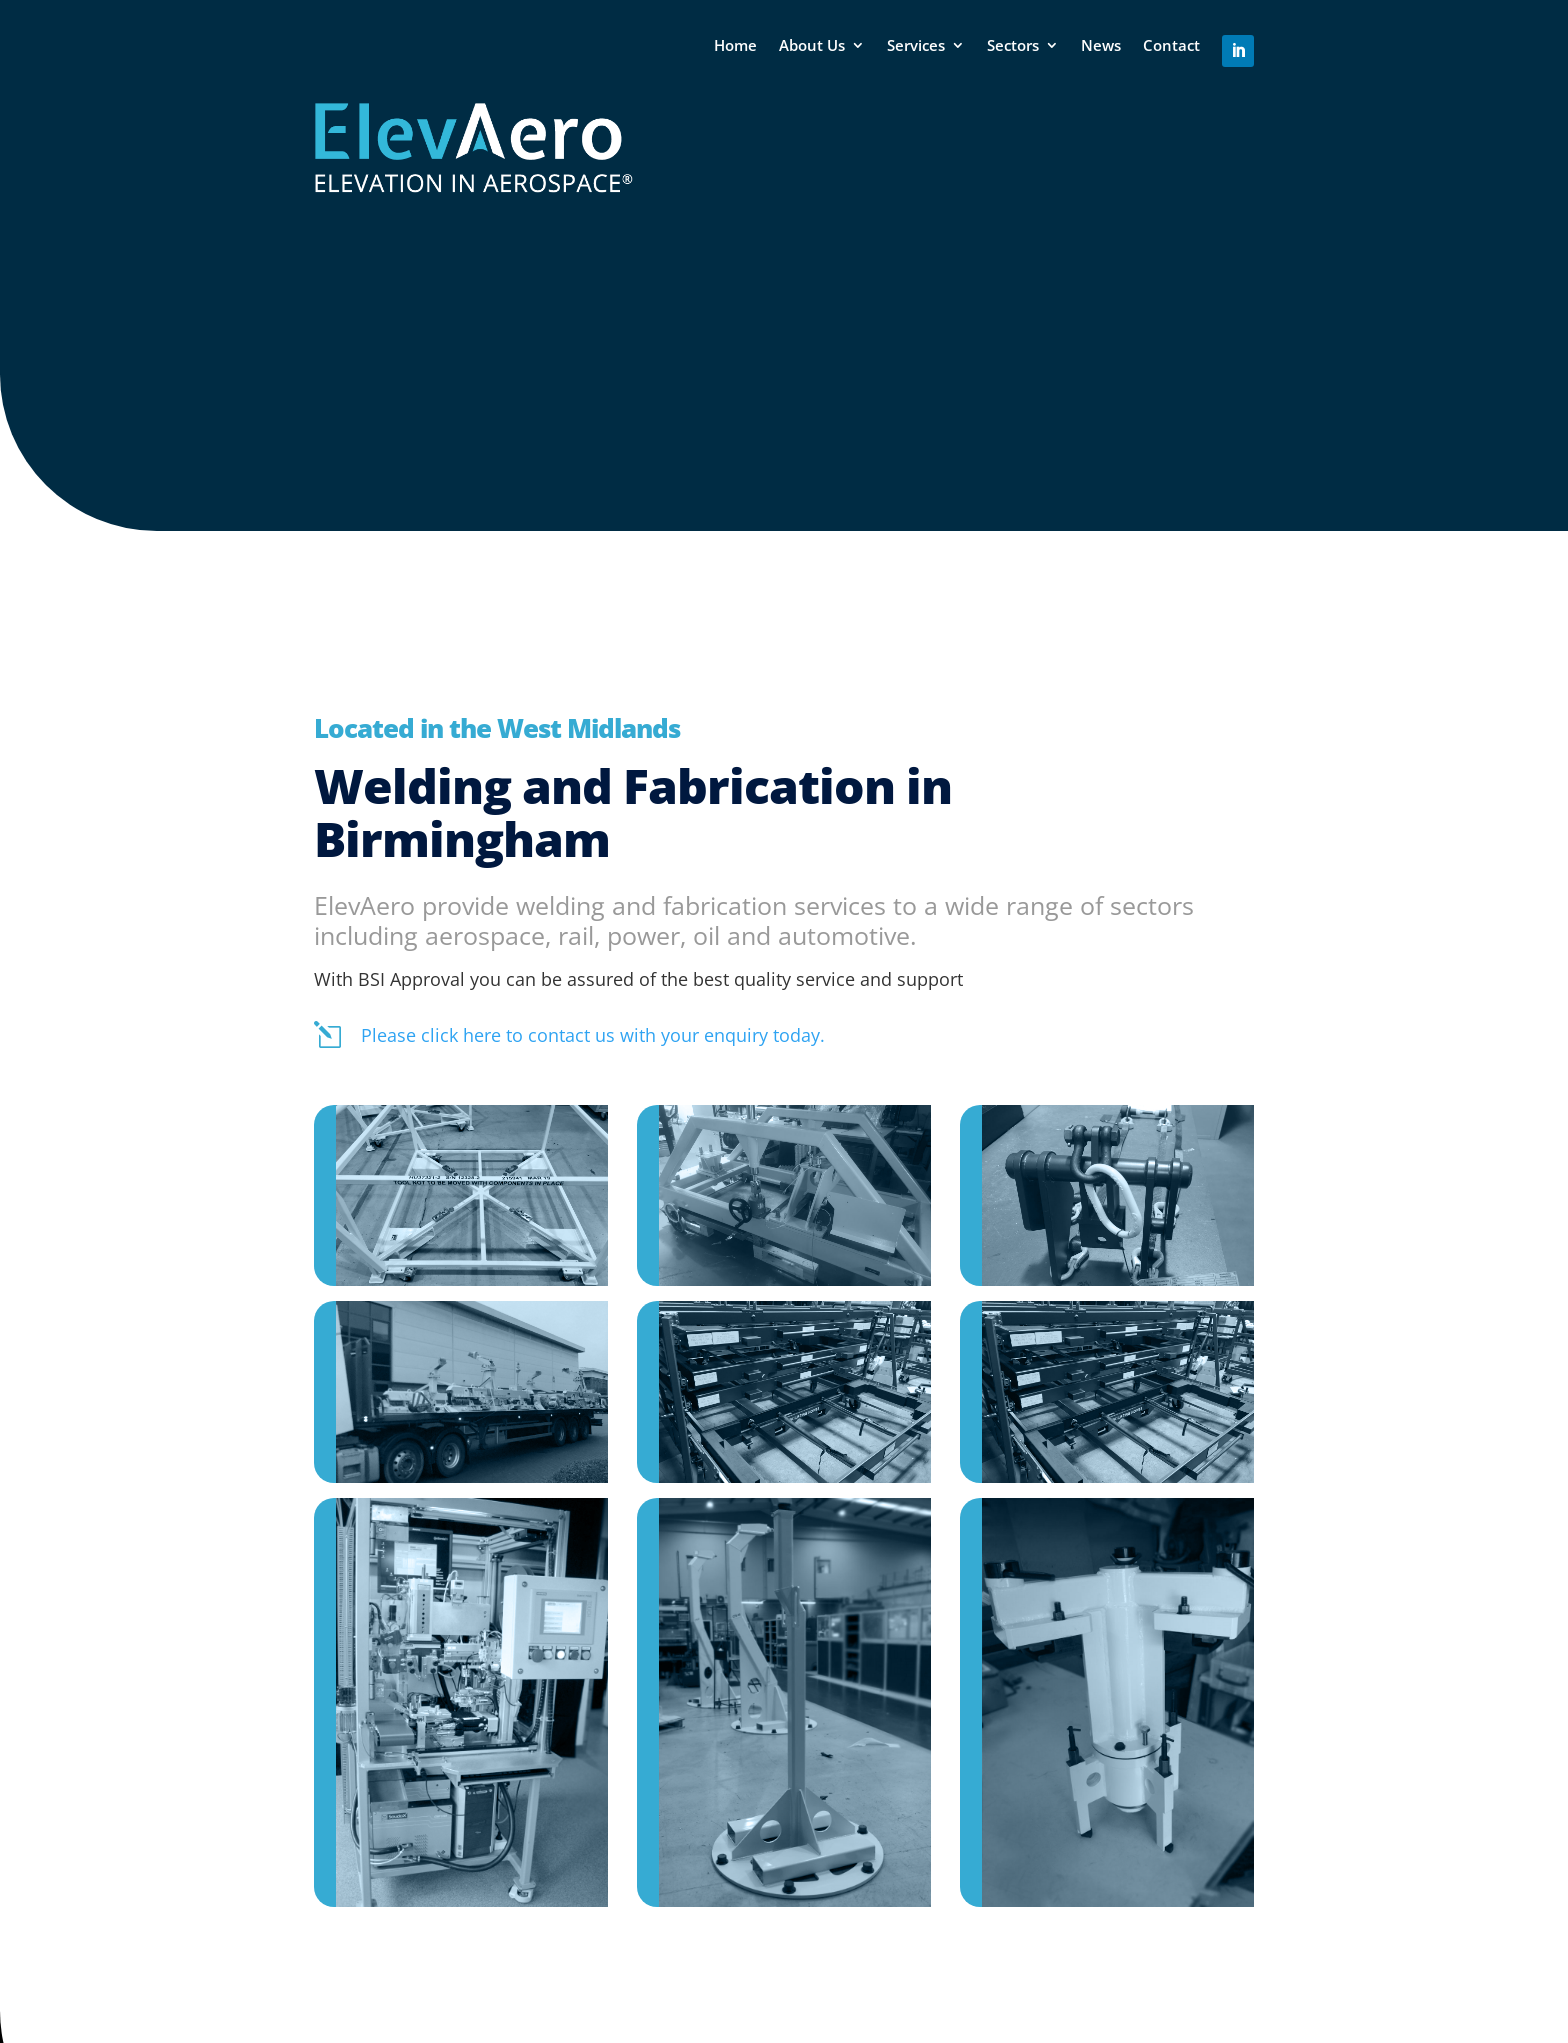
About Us (812, 45)
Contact (1171, 45)
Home (735, 45)
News (1101, 45)
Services (916, 45)
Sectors (1013, 45)
